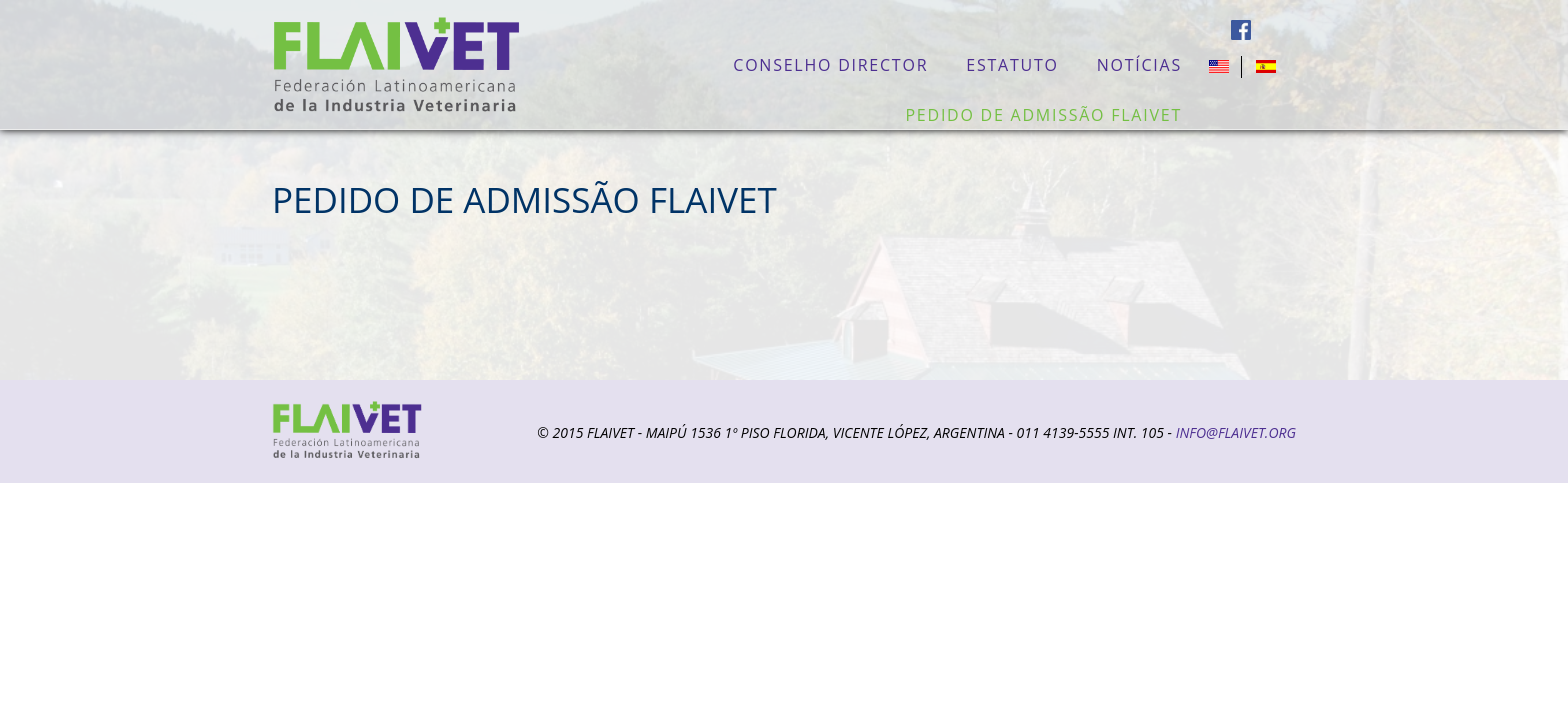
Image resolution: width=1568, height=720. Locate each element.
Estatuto (1012, 65)
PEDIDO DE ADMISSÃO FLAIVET (1043, 115)
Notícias (1139, 65)
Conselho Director (830, 65)
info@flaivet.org (1236, 432)
